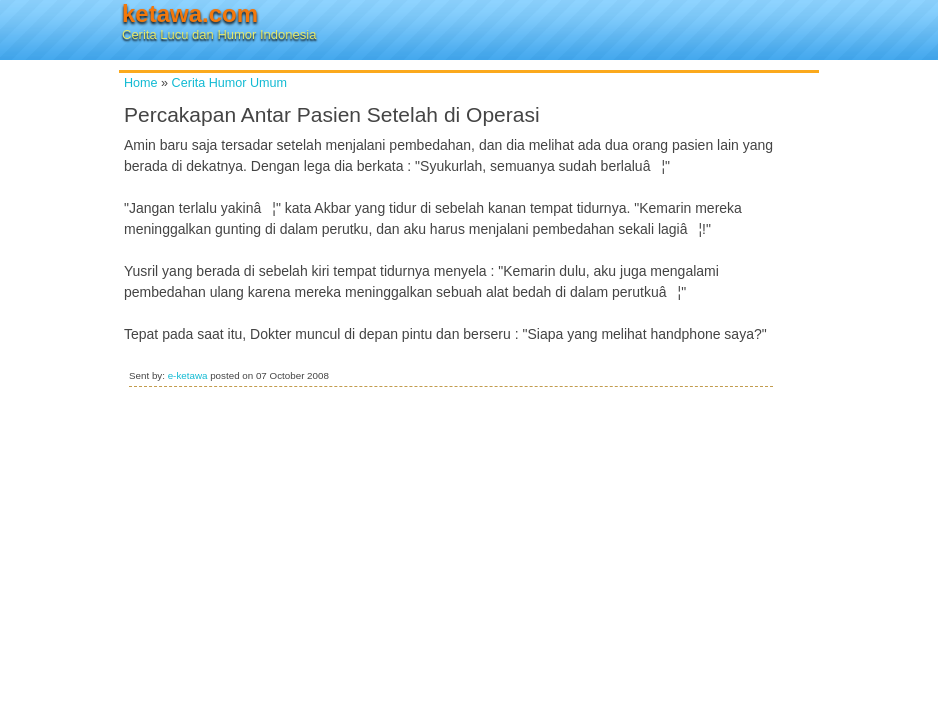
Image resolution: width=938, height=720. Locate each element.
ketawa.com (190, 13)
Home (141, 83)
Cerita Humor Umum (229, 83)
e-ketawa (188, 375)
